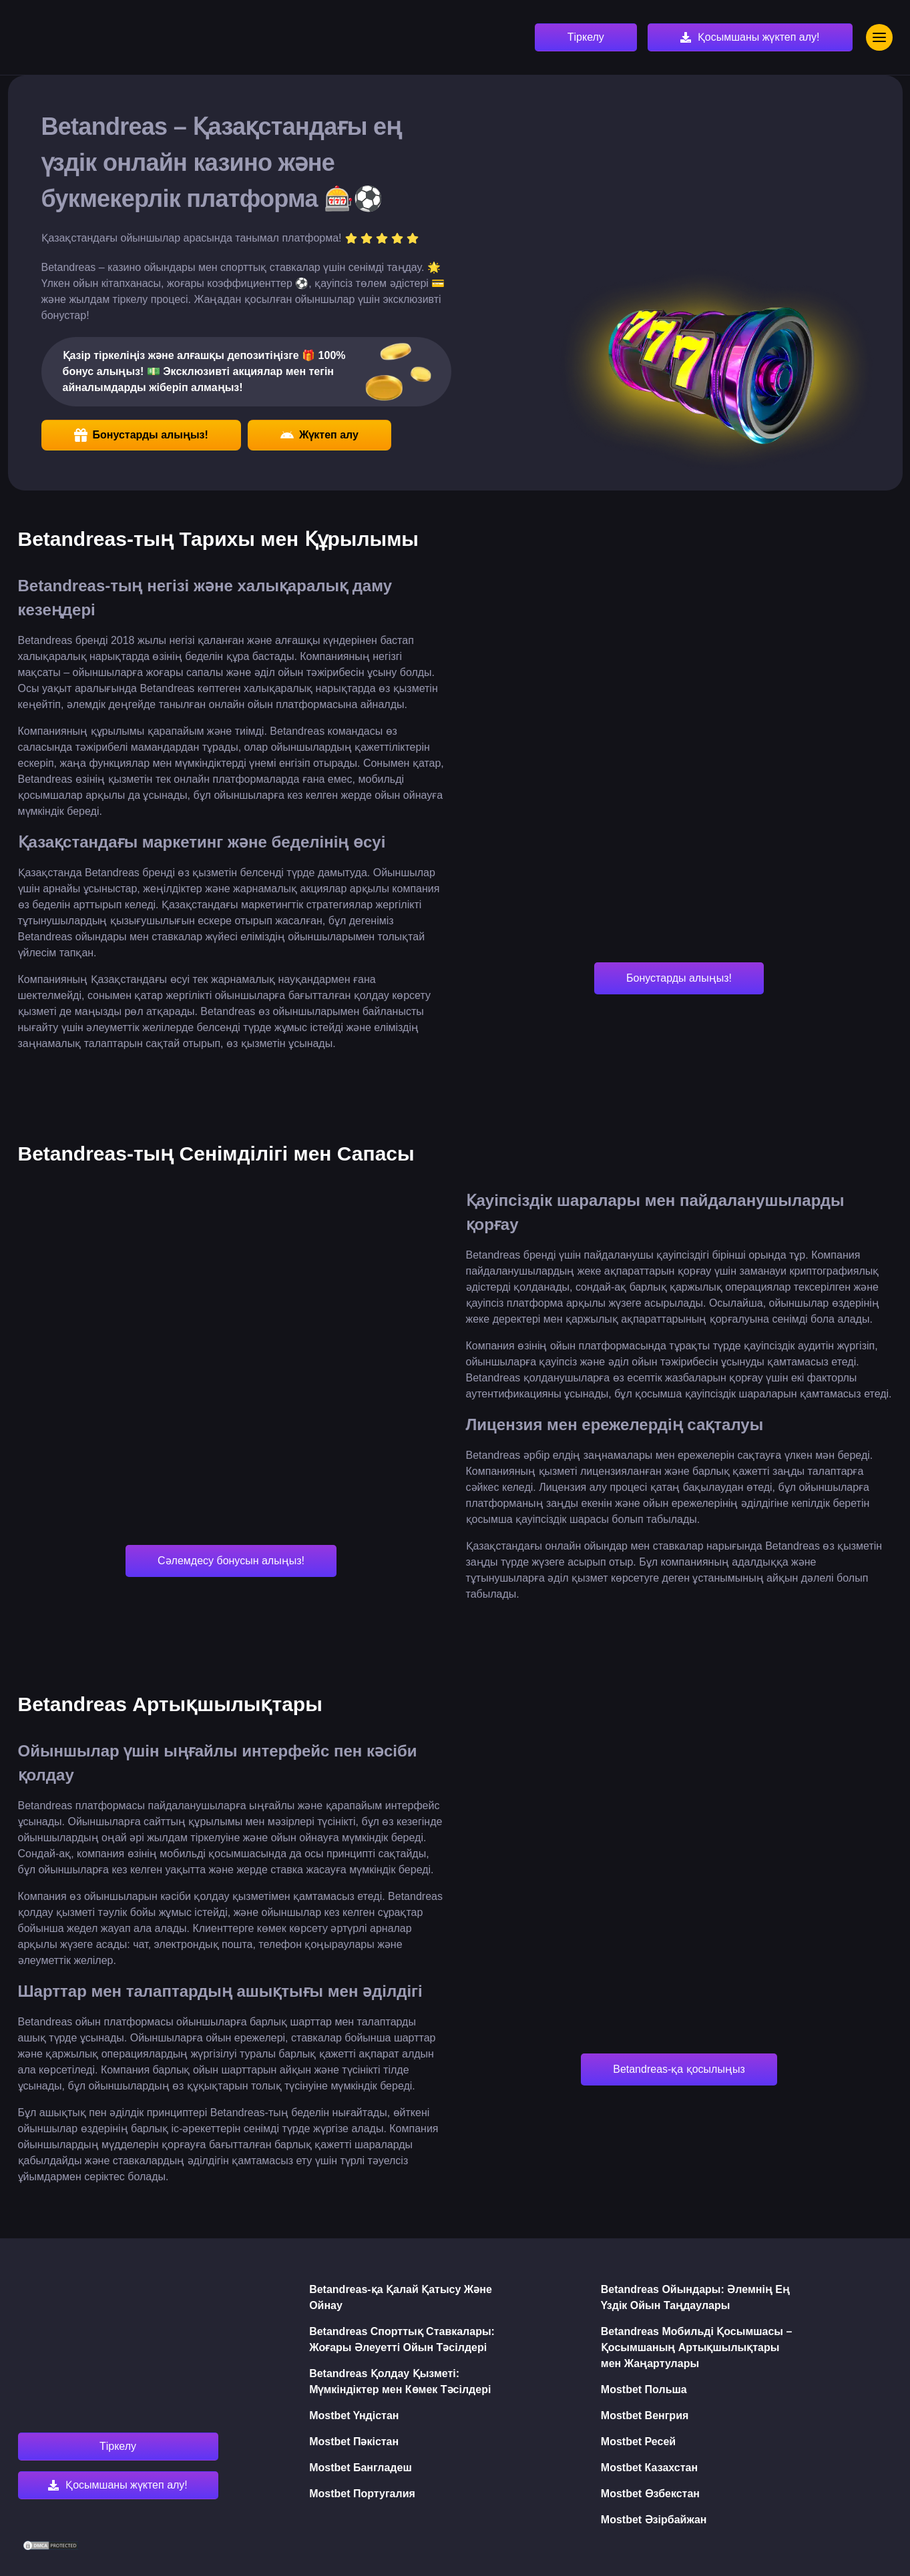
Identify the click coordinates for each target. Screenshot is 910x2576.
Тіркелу (585, 37)
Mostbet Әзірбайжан (654, 2519)
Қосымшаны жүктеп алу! (759, 37)
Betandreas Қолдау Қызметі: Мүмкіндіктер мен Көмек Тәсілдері (400, 2381)
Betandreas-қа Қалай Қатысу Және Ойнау (400, 2297)
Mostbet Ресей (638, 2441)
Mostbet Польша (644, 2389)
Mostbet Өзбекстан (650, 2493)
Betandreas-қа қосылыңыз (679, 2069)
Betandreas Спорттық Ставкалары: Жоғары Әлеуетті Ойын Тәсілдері (402, 2339)
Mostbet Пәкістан (354, 2441)
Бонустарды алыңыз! (141, 435)
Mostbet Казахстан (649, 2467)
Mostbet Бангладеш (360, 2467)
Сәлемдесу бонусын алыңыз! (231, 1560)
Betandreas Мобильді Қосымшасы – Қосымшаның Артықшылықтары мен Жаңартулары (696, 2347)
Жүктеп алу (319, 435)
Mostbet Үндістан (354, 2415)
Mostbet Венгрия (645, 2415)
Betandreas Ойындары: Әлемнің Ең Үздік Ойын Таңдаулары (695, 2297)
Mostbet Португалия (362, 2493)
